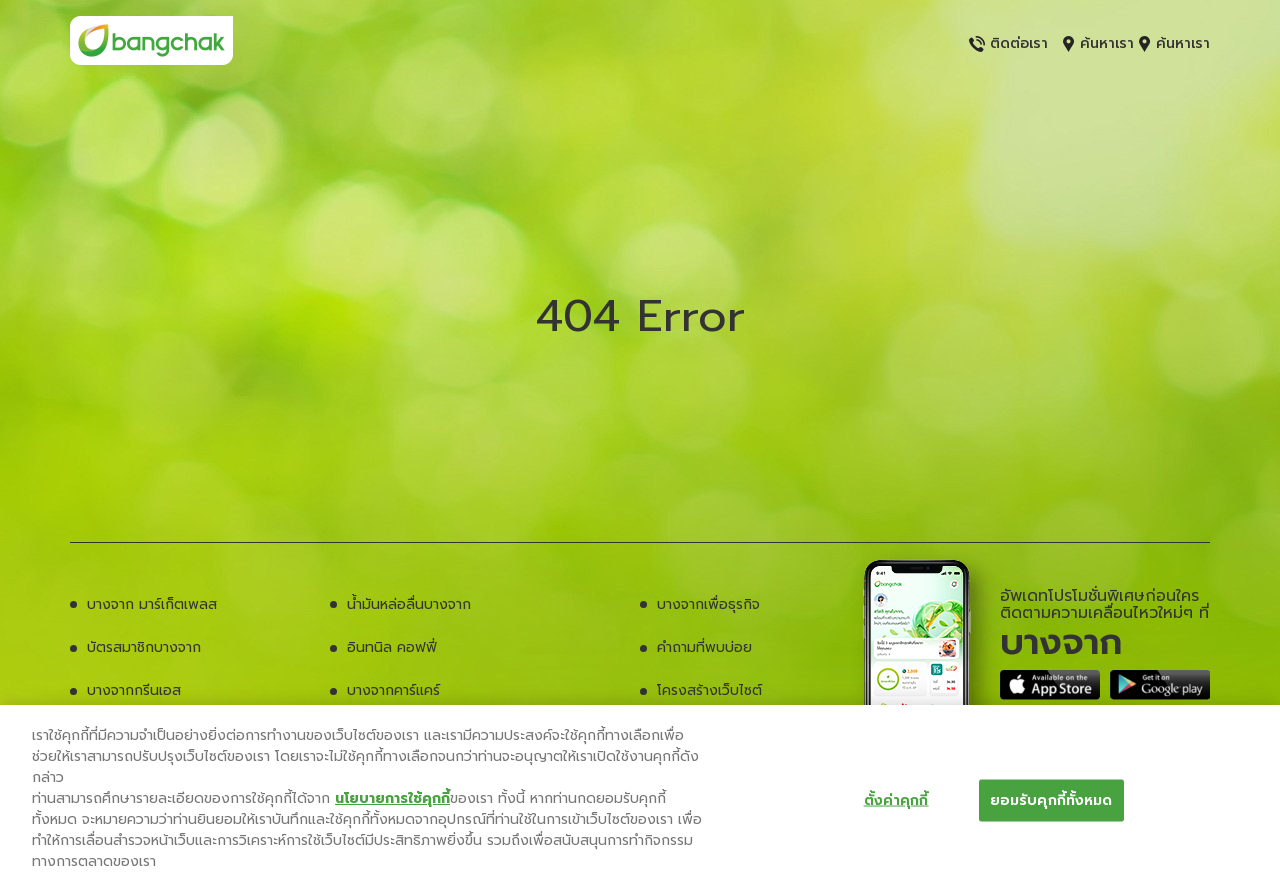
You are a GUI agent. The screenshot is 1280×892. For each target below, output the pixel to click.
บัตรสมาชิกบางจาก (144, 647)
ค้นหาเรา (1098, 43)
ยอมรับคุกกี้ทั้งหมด (1051, 799)
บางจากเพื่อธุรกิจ (708, 604)
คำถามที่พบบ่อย (704, 647)
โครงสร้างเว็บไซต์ (709, 690)
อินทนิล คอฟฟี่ (392, 647)
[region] (640, 798)
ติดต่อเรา (1008, 43)
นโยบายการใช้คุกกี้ (392, 798)
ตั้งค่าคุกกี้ (896, 799)
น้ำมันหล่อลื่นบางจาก (409, 604)
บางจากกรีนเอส (134, 690)
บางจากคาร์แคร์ (393, 690)
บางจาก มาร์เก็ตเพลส (152, 604)
